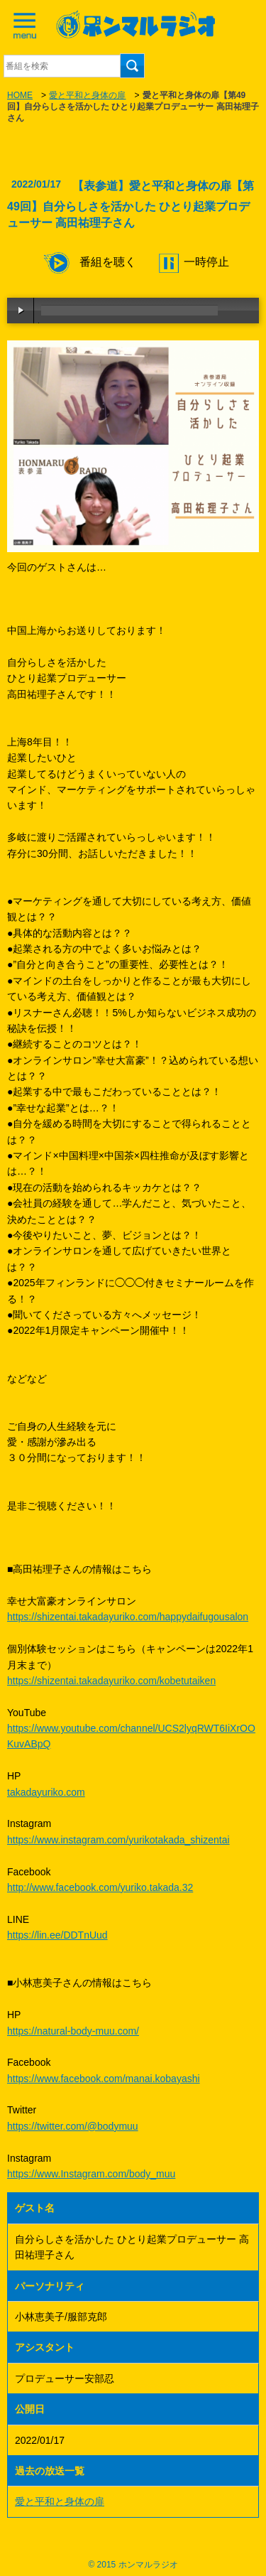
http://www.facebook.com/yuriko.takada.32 (100, 1887)
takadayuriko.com (46, 1792)
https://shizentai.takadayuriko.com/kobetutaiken (111, 1680)
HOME (20, 95)
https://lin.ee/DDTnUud (57, 1935)
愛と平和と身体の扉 (87, 95)
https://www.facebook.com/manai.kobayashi (103, 2078)
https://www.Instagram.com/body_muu (91, 2173)
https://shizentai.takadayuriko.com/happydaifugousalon (127, 1616)
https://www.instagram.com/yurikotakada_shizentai (118, 1839)
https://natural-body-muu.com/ (73, 2031)
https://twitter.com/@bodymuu (72, 2126)
